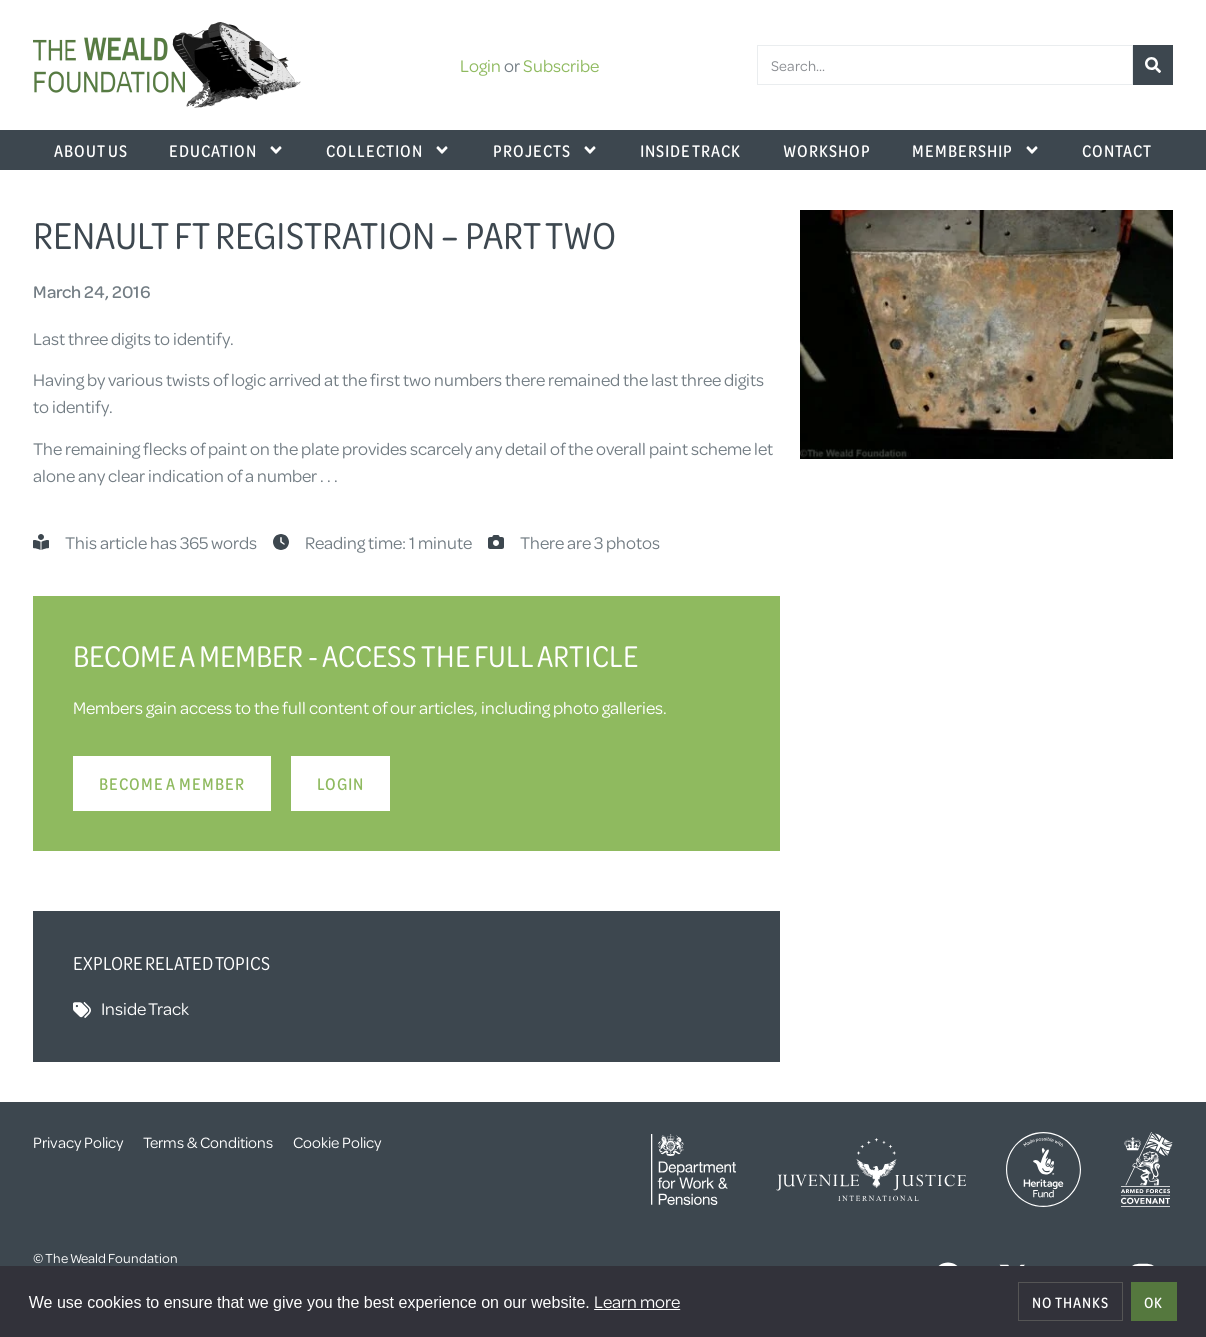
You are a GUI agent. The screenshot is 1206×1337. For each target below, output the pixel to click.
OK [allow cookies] (1153, 1302)
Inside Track (690, 150)
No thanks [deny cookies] (1070, 1302)
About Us (91, 150)
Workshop (827, 150)
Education (227, 150)
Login (480, 65)
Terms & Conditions (208, 1142)
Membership (976, 150)
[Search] (1153, 65)
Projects (546, 150)
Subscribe (561, 65)
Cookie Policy (337, 1142)
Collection (388, 150)
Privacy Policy (78, 1142)
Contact (1117, 150)
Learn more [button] (637, 1301)
